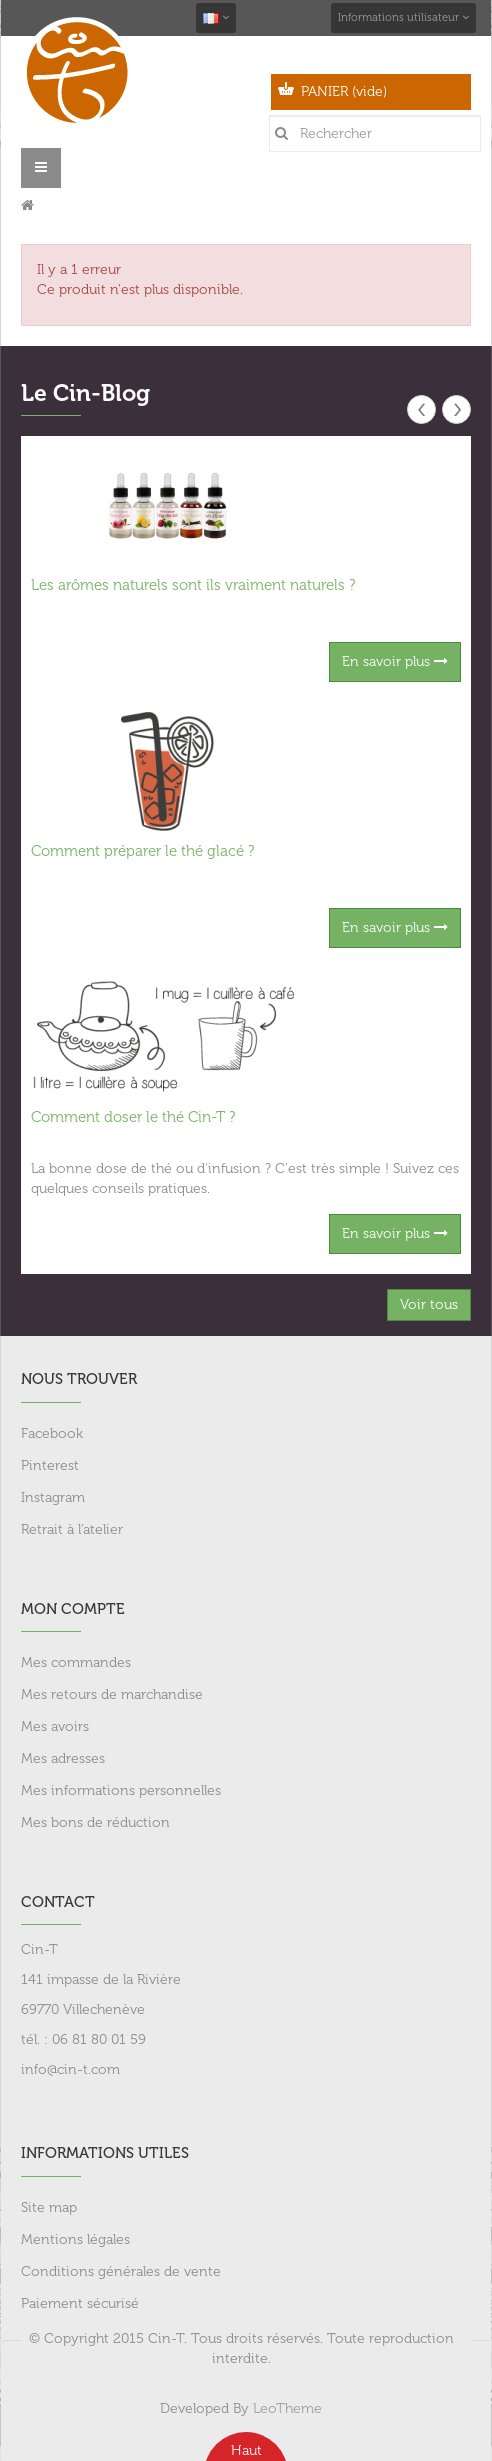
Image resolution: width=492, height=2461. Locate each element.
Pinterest (50, 1465)
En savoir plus (395, 661)
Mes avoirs (55, 1726)
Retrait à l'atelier (72, 1529)
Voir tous (429, 1304)
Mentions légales (75, 2239)
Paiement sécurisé (80, 2303)
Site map (49, 2207)
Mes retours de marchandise (112, 1694)
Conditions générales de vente (121, 2271)
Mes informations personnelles (121, 1790)
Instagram (53, 1497)
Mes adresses (63, 1758)
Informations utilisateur (403, 17)
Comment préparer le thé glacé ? (142, 851)
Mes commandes (76, 1662)
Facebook (52, 1433)
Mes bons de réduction (95, 1822)
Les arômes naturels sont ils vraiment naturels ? (193, 585)
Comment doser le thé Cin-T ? (133, 1117)
